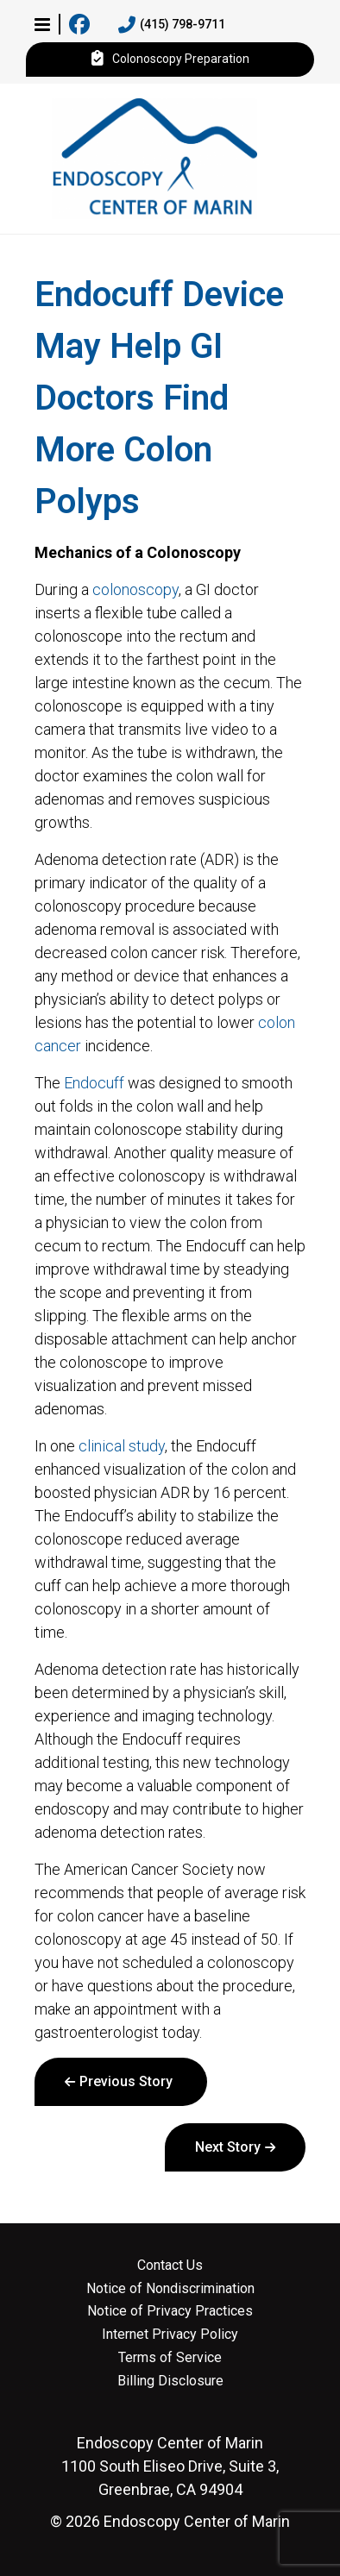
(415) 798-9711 (171, 25)
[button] (42, 24)
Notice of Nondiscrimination (170, 2289)
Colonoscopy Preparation (170, 59)
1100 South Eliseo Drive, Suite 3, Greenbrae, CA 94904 (170, 2466)
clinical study (122, 1446)
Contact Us (170, 2265)
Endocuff (94, 1083)
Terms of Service (170, 2358)
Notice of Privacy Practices (170, 2311)
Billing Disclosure (170, 2381)
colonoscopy (135, 589)
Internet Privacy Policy (170, 2334)
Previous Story (126, 2081)
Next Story (228, 2147)
